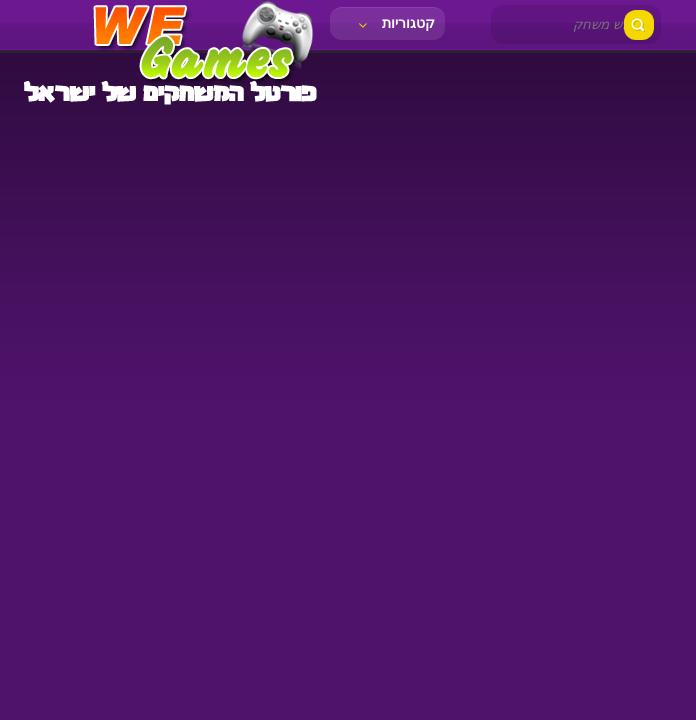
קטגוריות (395, 23)
